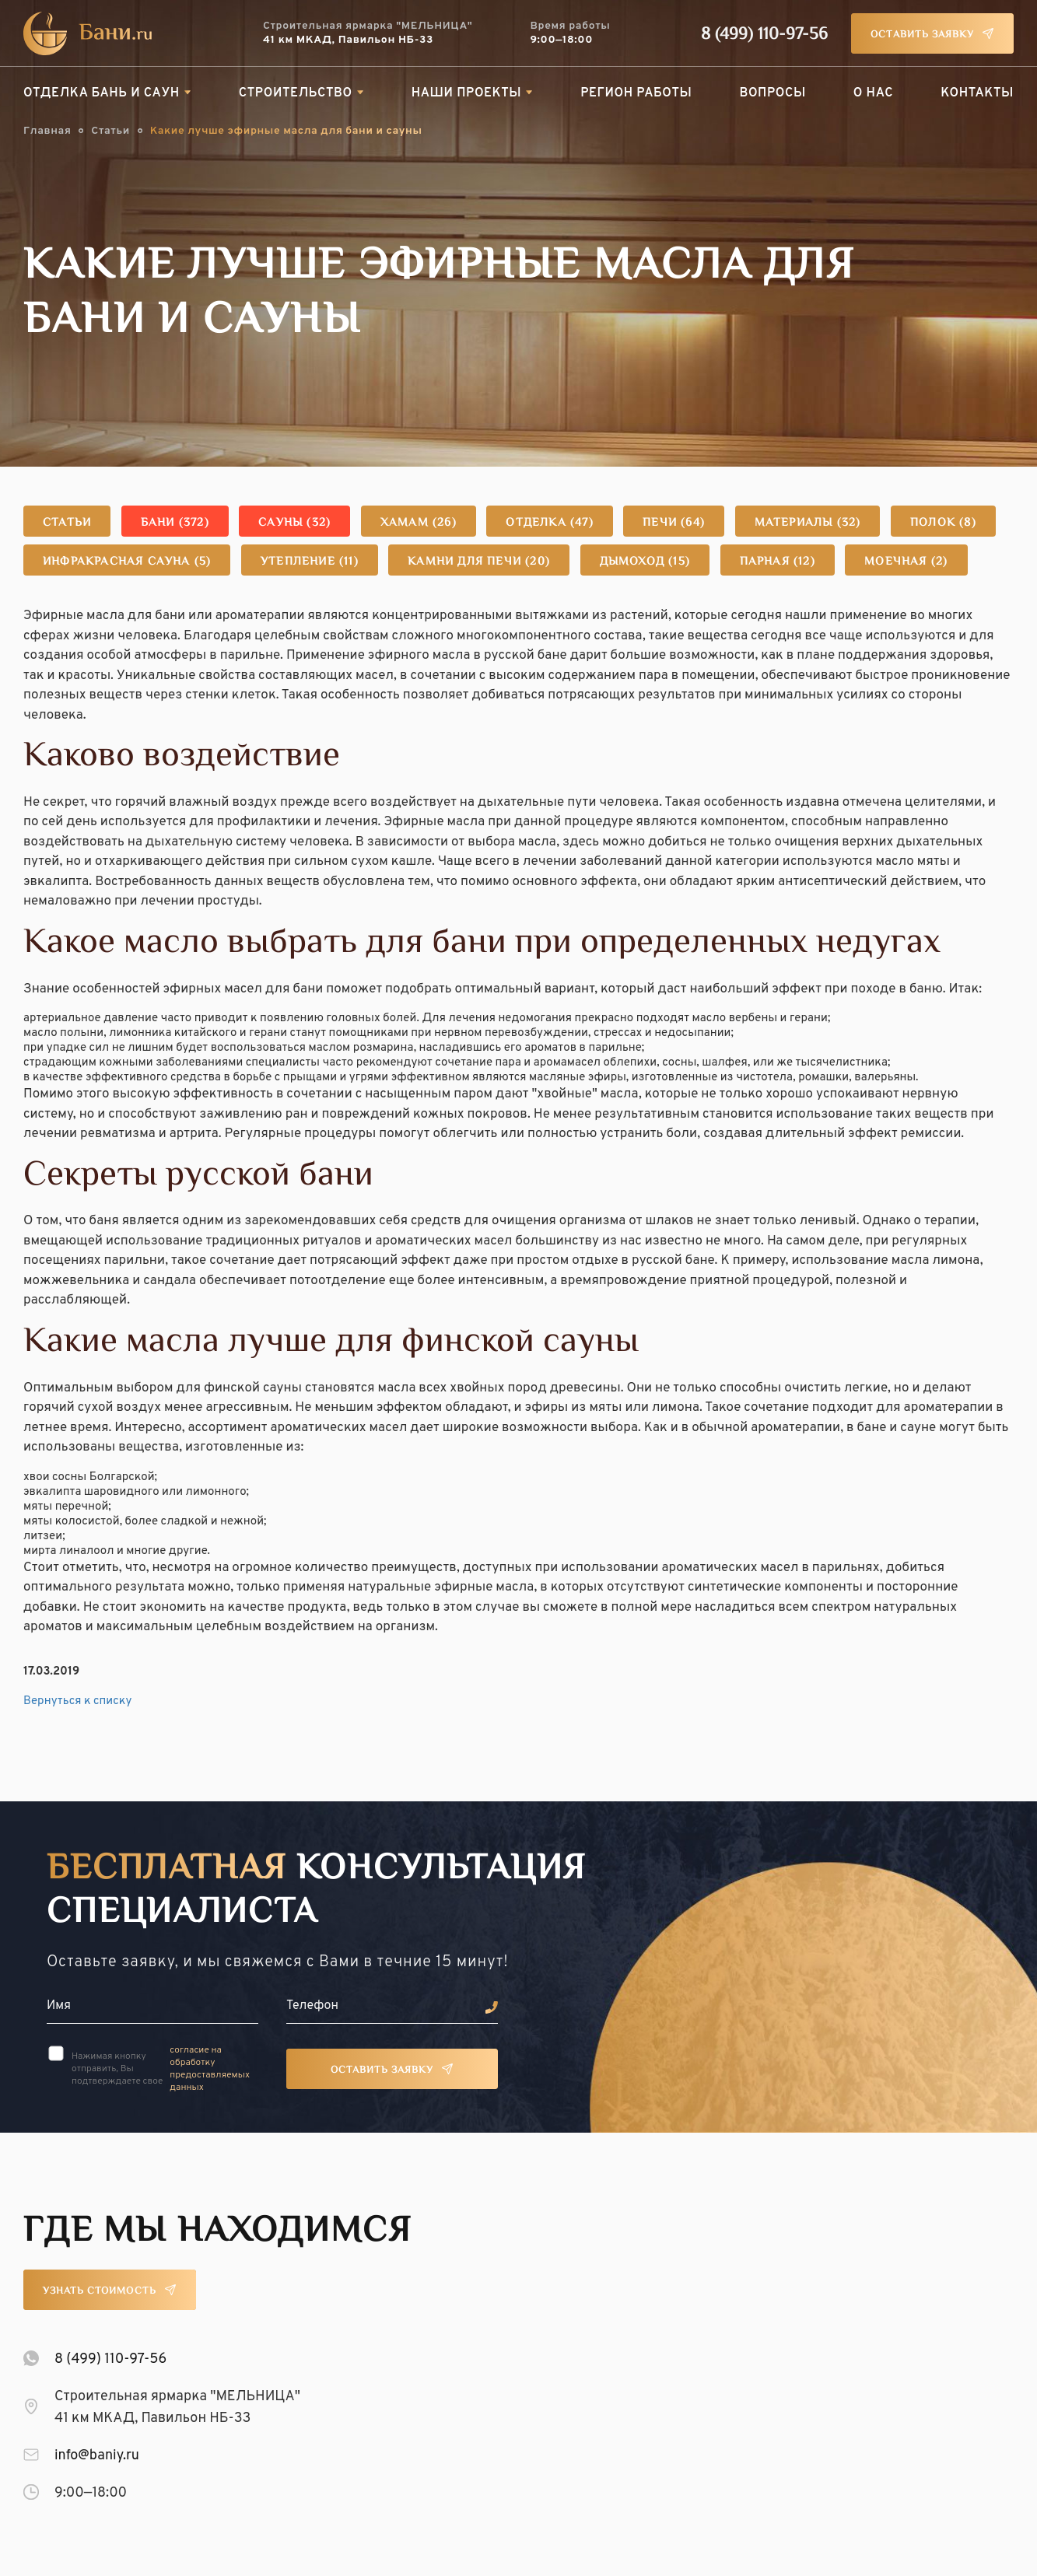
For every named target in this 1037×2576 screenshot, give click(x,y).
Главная (47, 131)
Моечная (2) (906, 562)
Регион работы (636, 93)
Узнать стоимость (99, 2291)
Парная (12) (777, 562)
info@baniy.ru (96, 2456)
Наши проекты (467, 93)
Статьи (110, 131)
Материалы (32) (808, 523)
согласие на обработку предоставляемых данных (210, 2069)
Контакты (977, 93)
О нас (873, 93)
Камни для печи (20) (479, 562)
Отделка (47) (549, 523)
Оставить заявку (922, 35)
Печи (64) (674, 523)
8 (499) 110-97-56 (764, 35)
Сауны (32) (294, 523)
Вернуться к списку (77, 1701)
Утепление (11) (310, 562)
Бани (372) (175, 523)
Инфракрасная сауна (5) (127, 562)
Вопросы (772, 93)
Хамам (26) (418, 523)
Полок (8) (943, 523)
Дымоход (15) (645, 562)
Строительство (295, 93)
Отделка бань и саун (101, 93)
